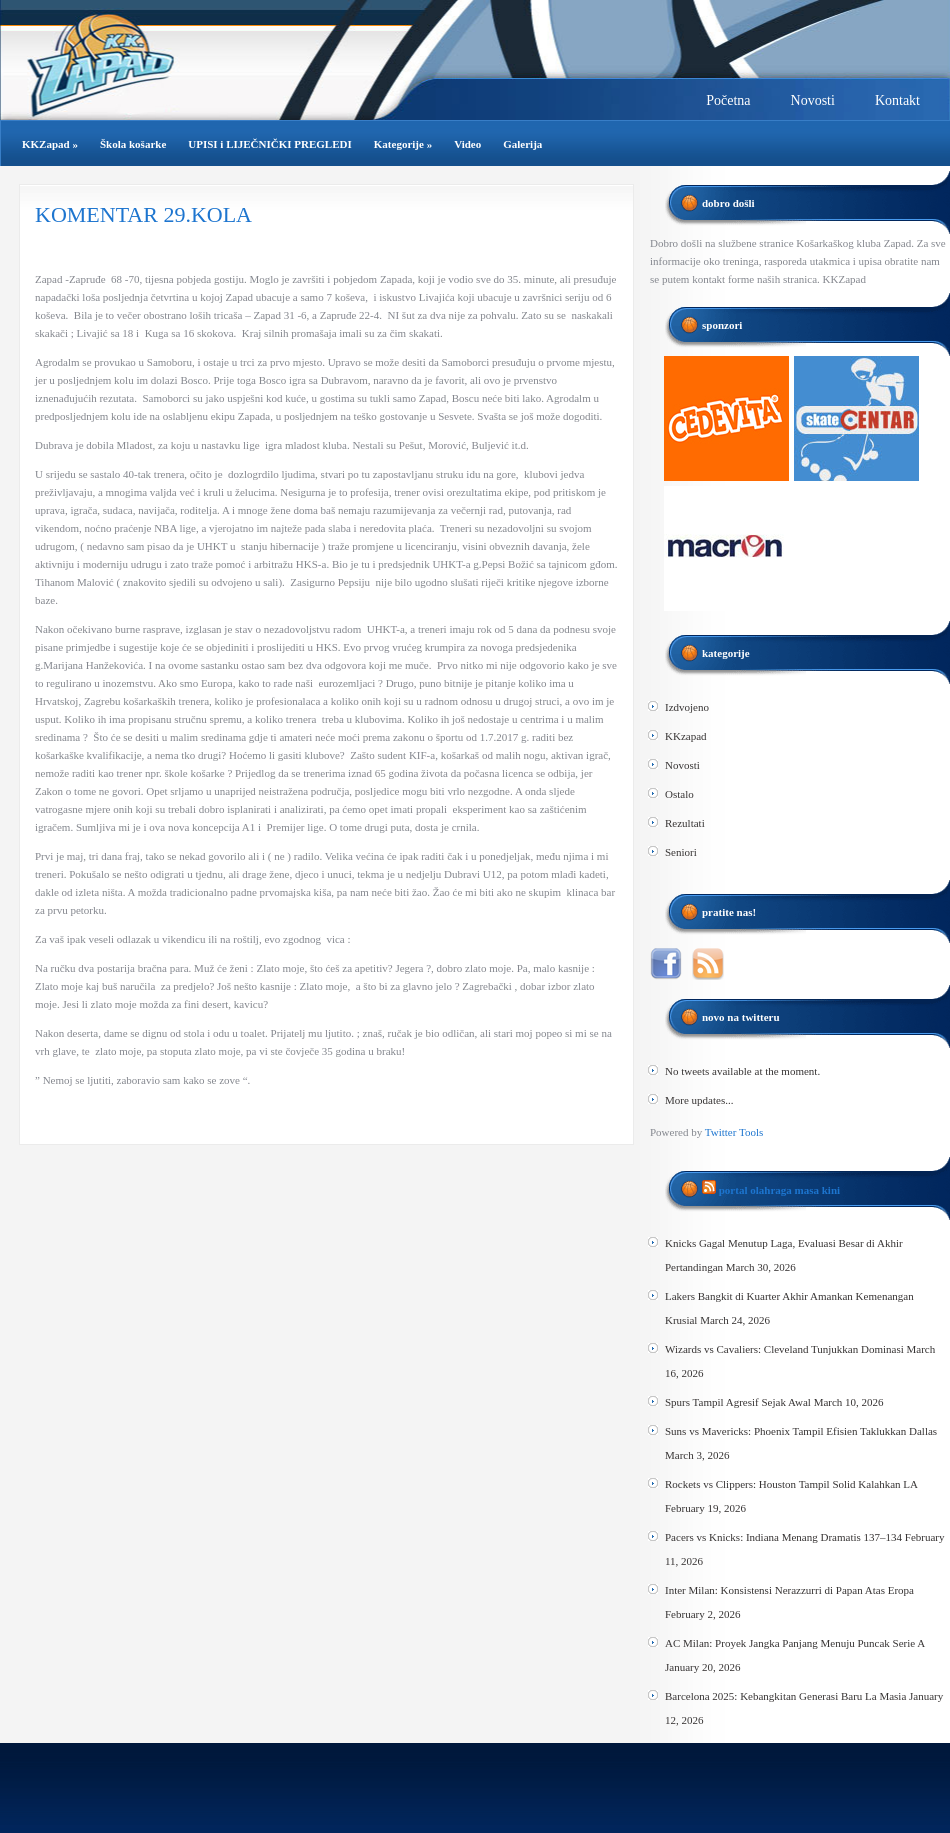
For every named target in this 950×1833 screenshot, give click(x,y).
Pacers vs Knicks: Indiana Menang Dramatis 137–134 (783, 1537)
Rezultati (685, 823)
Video (467, 144)
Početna (728, 100)
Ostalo (679, 794)
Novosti (813, 100)
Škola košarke (133, 144)
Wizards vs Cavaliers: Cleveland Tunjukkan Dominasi (784, 1349)
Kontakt (897, 100)
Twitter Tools (734, 1132)
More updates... (699, 1100)
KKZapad (50, 144)
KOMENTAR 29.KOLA (143, 214)
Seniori (681, 852)
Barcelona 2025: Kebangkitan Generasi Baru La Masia (785, 1696)
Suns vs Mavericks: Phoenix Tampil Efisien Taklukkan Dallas (801, 1431)
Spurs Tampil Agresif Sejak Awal (738, 1402)
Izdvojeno (687, 707)
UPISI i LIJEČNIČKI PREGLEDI (270, 144)
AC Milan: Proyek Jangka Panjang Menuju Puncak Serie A (795, 1643)
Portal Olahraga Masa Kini (779, 1190)
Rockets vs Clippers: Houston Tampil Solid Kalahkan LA (791, 1484)
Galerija (522, 144)
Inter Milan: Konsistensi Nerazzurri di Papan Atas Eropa (789, 1590)
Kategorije (403, 144)
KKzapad (686, 736)
